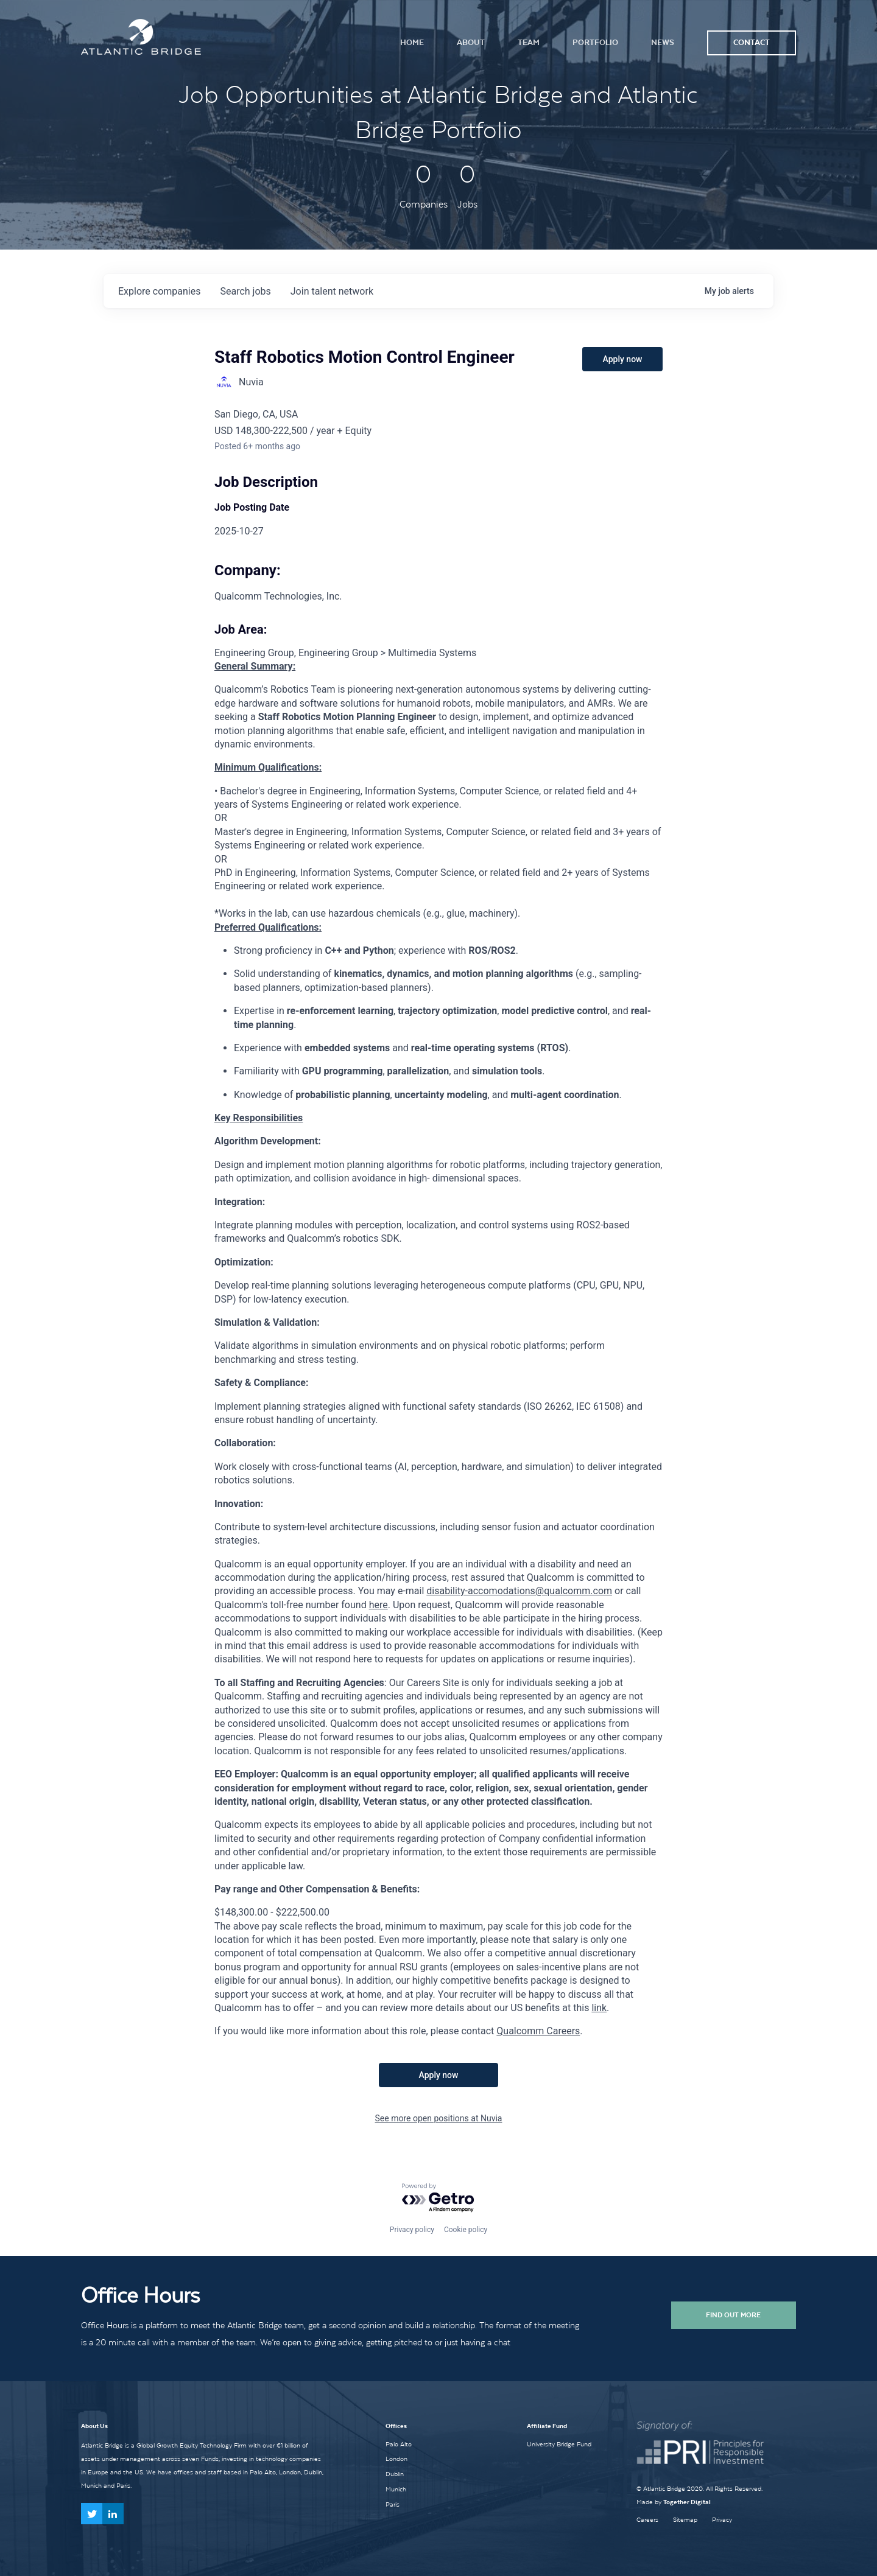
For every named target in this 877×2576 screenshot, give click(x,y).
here (378, 1605)
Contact (751, 42)
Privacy (722, 2519)
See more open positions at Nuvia (438, 2118)
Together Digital (687, 2502)
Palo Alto (399, 2444)
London (396, 2458)
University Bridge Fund (559, 2444)
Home (412, 42)
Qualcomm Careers (538, 2031)
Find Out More (733, 2315)
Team (529, 42)
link (599, 2008)
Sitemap (685, 2519)
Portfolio (595, 42)
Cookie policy (465, 2229)
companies (159, 291)
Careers (647, 2519)
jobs (245, 291)
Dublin (395, 2473)
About (471, 42)
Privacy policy (412, 2229)
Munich (396, 2489)
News (662, 42)
